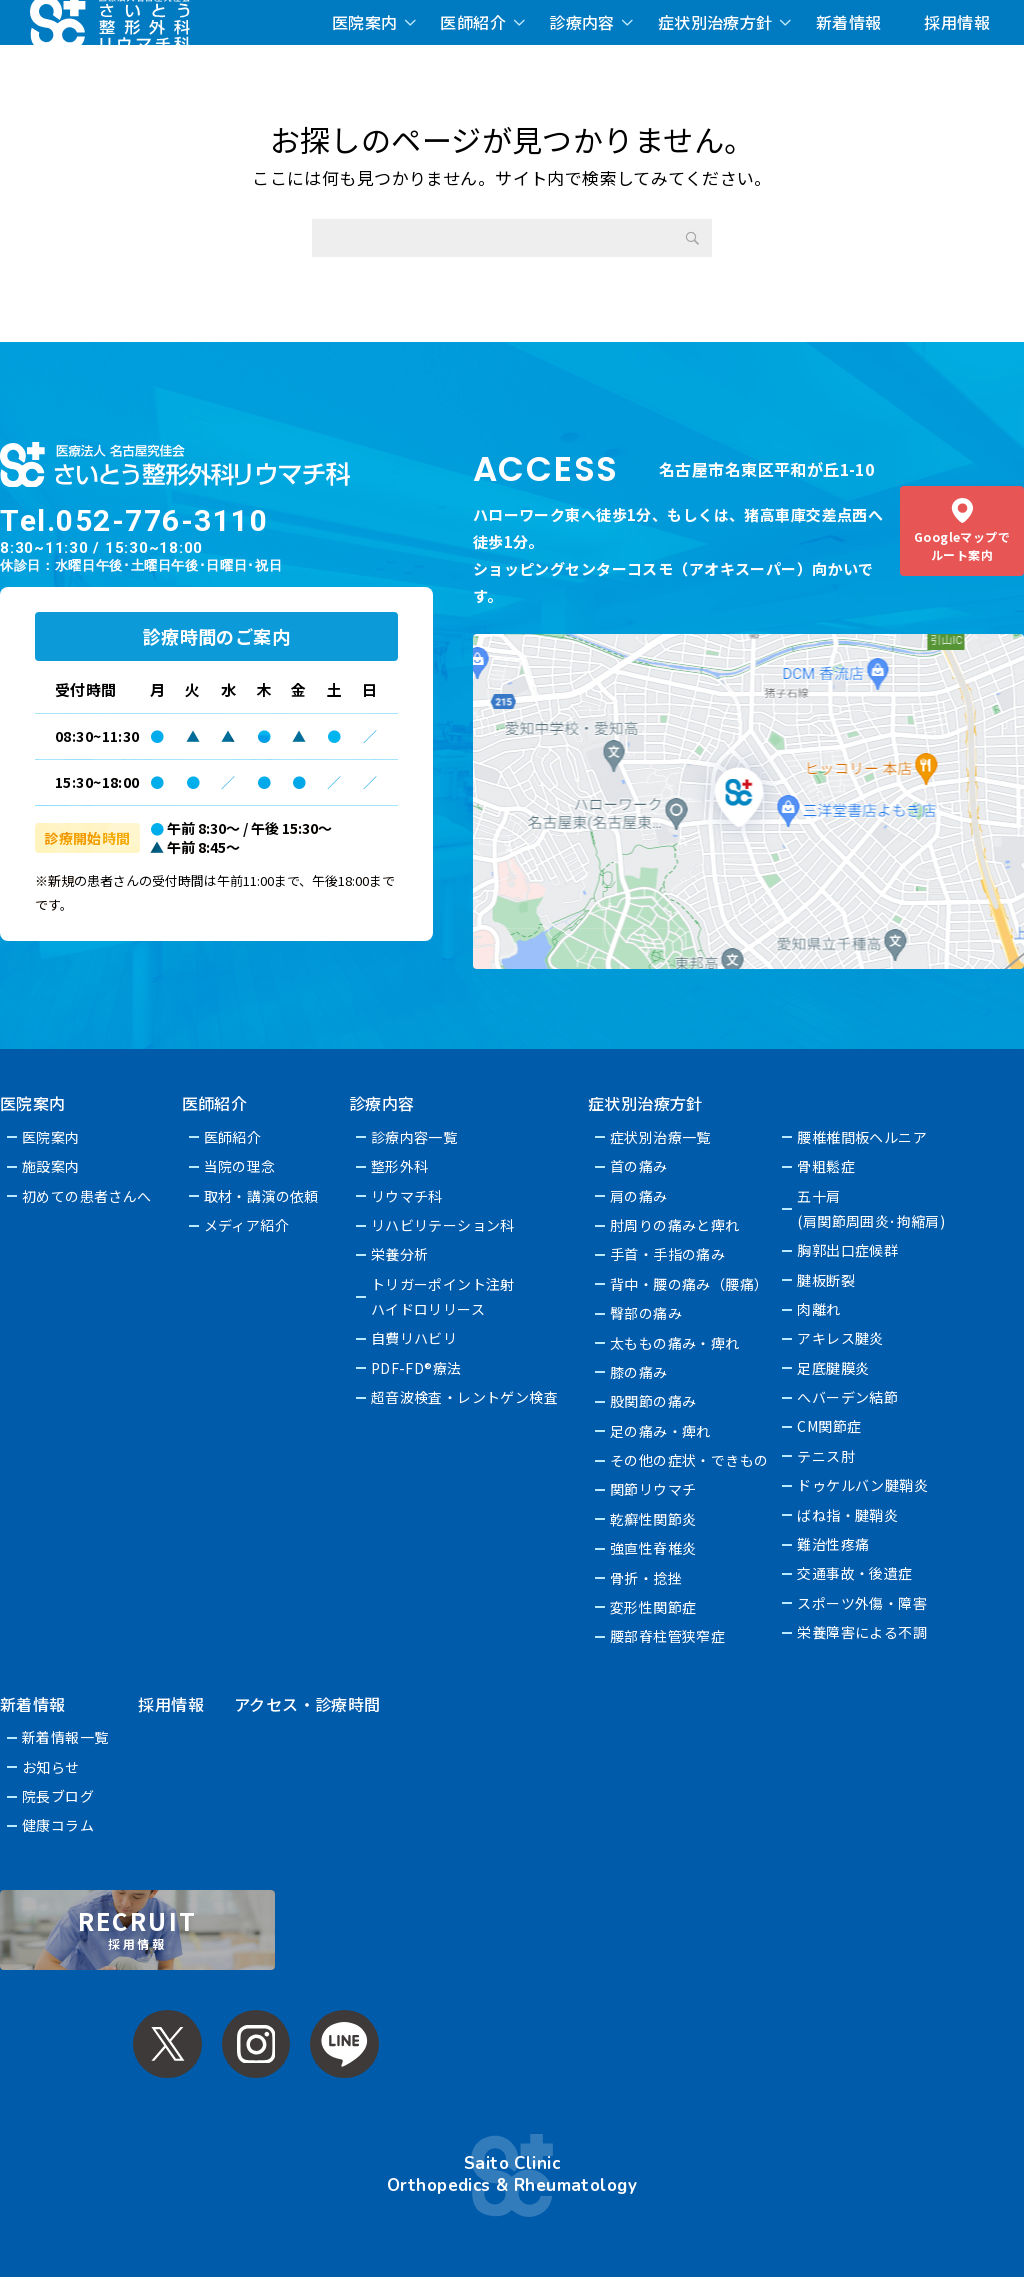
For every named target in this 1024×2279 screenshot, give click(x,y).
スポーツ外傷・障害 (863, 1603)
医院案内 (365, 22)
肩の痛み (640, 1196)
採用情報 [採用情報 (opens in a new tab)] (957, 22)
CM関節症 (830, 1426)
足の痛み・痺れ (661, 1431)
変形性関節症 (654, 1607)
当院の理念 (240, 1166)
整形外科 (400, 1166)
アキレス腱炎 (841, 1338)
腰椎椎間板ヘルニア (863, 1137)
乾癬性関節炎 (654, 1519)
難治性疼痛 (834, 1544)
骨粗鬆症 (827, 1166)
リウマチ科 (407, 1196)
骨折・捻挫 (647, 1578)
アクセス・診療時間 (307, 1704)
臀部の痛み (647, 1313)
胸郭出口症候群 (848, 1250)
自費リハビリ (414, 1338)
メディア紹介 (247, 1225)
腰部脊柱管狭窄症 (668, 1636)
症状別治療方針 (715, 22)
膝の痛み (640, 1372)
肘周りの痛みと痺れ (676, 1225)
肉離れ (819, 1309)
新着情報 (849, 22)
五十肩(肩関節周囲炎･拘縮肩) (872, 1208)
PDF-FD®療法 (416, 1368)
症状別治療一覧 (661, 1137)
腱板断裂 (827, 1280)
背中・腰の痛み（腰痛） (690, 1284)
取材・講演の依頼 (261, 1196)
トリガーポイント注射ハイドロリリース (443, 1296)
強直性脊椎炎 (654, 1548)
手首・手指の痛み (668, 1254)
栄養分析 (400, 1254)
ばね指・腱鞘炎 (848, 1515)
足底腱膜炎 (834, 1368)
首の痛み (640, 1166)
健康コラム (58, 1825)
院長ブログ (58, 1796)
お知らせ (51, 1767)
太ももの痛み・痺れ (676, 1343)
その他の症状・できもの (690, 1460)
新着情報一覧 (65, 1737)
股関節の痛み (654, 1401)
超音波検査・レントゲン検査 (465, 1397)
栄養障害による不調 (863, 1632)
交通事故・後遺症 (855, 1573)
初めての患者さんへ (87, 1196)
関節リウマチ (654, 1489)
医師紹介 (473, 22)
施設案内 (51, 1166)
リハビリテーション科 (443, 1225)
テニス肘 (827, 1456)
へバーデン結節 (848, 1397)
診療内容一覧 (414, 1137)
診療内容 (582, 22)
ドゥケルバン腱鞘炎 (863, 1485)
